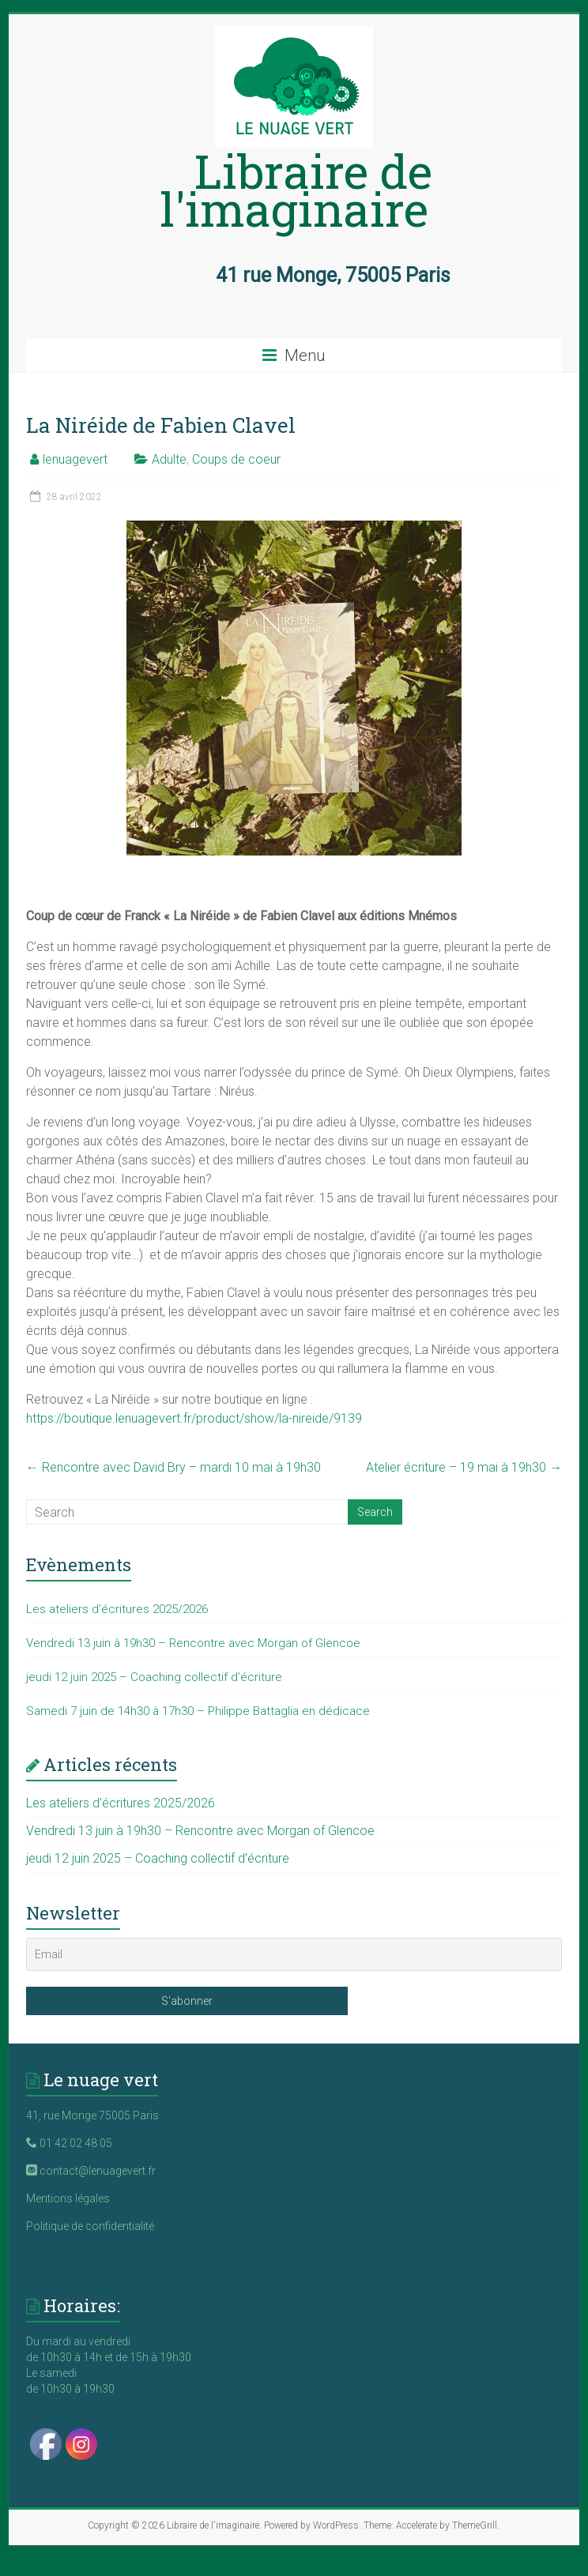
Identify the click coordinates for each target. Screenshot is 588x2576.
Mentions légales (68, 2198)
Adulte (169, 459)
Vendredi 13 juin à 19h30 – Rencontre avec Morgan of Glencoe (193, 1643)
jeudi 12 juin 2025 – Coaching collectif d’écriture (154, 1677)
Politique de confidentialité (90, 2226)
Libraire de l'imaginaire (296, 189)
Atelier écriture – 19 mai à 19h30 (464, 1467)
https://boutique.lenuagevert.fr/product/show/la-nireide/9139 (194, 1418)
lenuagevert (75, 459)
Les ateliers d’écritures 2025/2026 (117, 1609)
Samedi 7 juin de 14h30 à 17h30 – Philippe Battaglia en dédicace (198, 1711)
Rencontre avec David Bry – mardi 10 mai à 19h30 (173, 1467)
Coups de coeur (236, 459)
